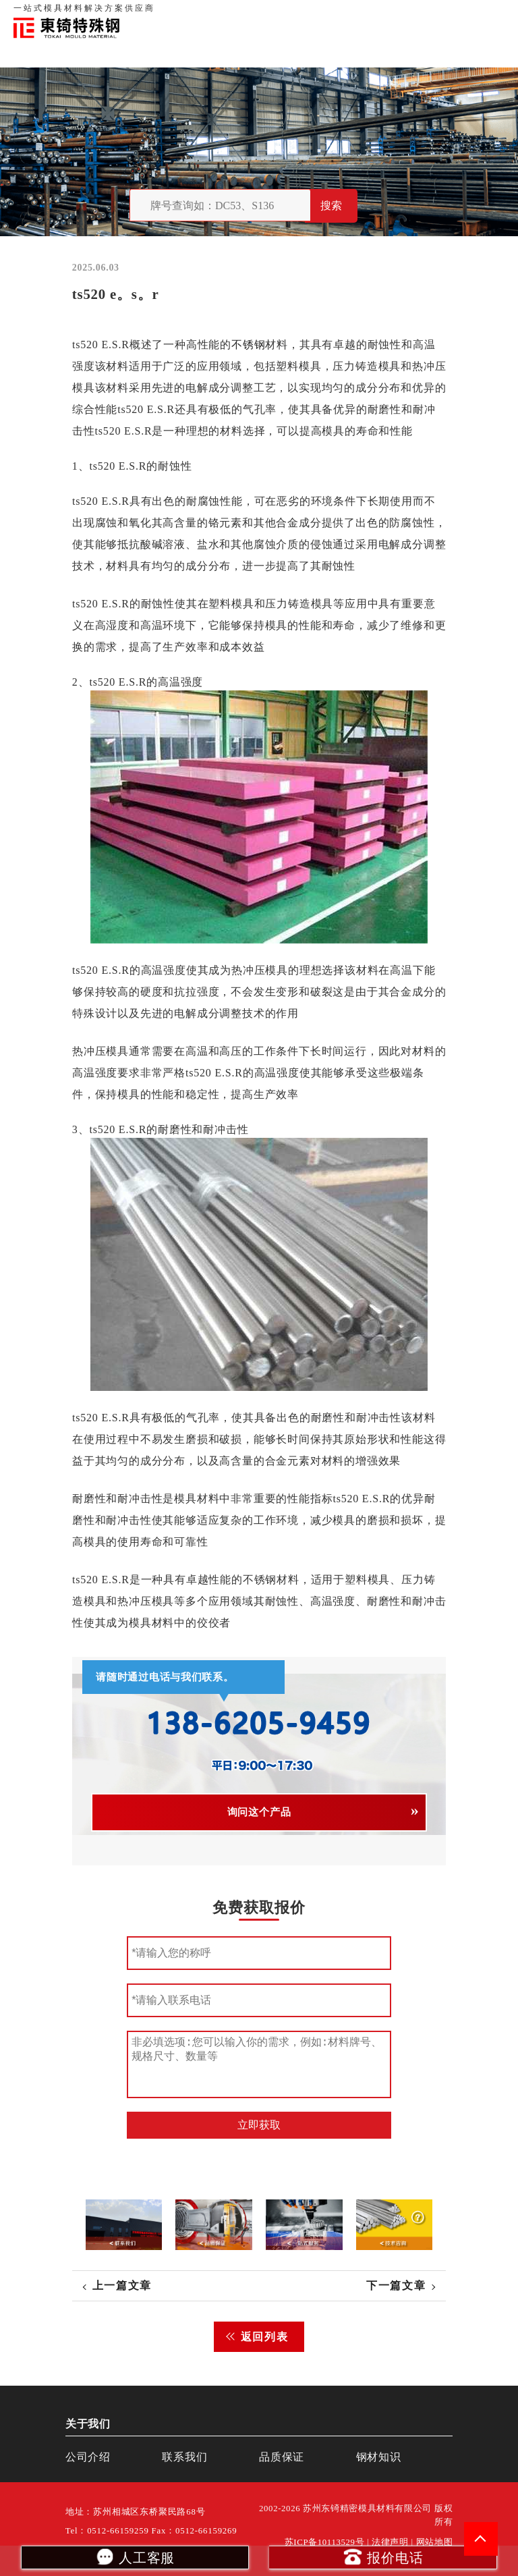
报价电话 (383, 2556)
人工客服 (134, 2556)
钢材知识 (490, 13)
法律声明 (390, 2542)
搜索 (331, 205)
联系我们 (397, 13)
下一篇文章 (396, 2285)
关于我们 (314, 13)
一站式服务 (444, 13)
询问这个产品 (259, 1812)
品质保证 (356, 13)
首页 (281, 13)
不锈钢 (248, 344)
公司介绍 (88, 2457)
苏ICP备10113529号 (325, 2542)
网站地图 (434, 2542)
